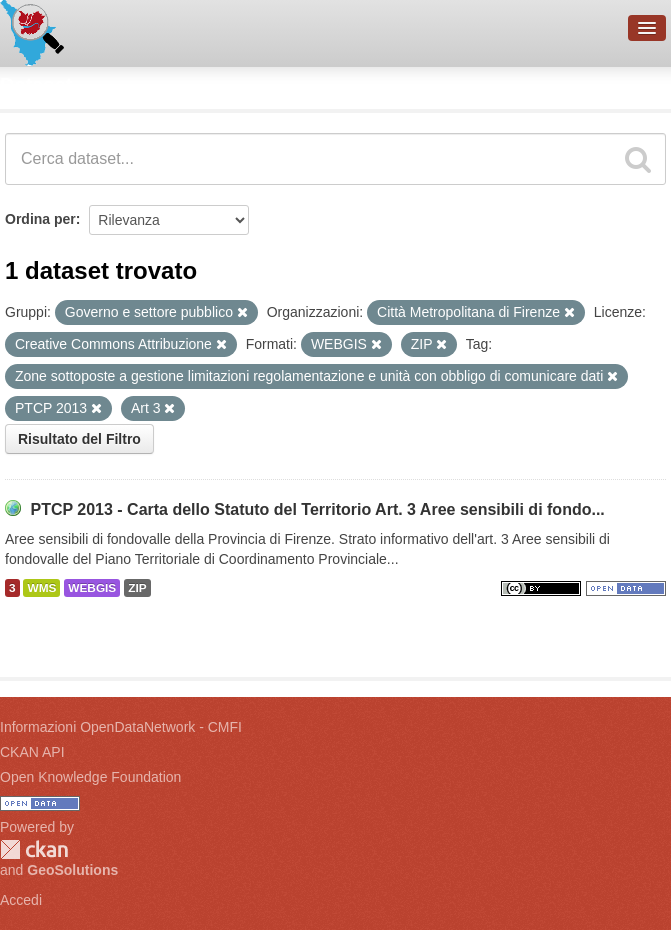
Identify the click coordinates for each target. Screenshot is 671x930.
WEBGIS (92, 588)
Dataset (36, 85)
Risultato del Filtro (79, 439)
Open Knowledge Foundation (90, 777)
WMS (41, 588)
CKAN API (32, 752)
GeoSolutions (72, 870)
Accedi (21, 900)
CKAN (34, 849)
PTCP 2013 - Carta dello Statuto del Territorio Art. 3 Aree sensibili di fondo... (317, 509)
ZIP (137, 588)
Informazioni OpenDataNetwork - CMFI (121, 727)
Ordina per (40, 219)
